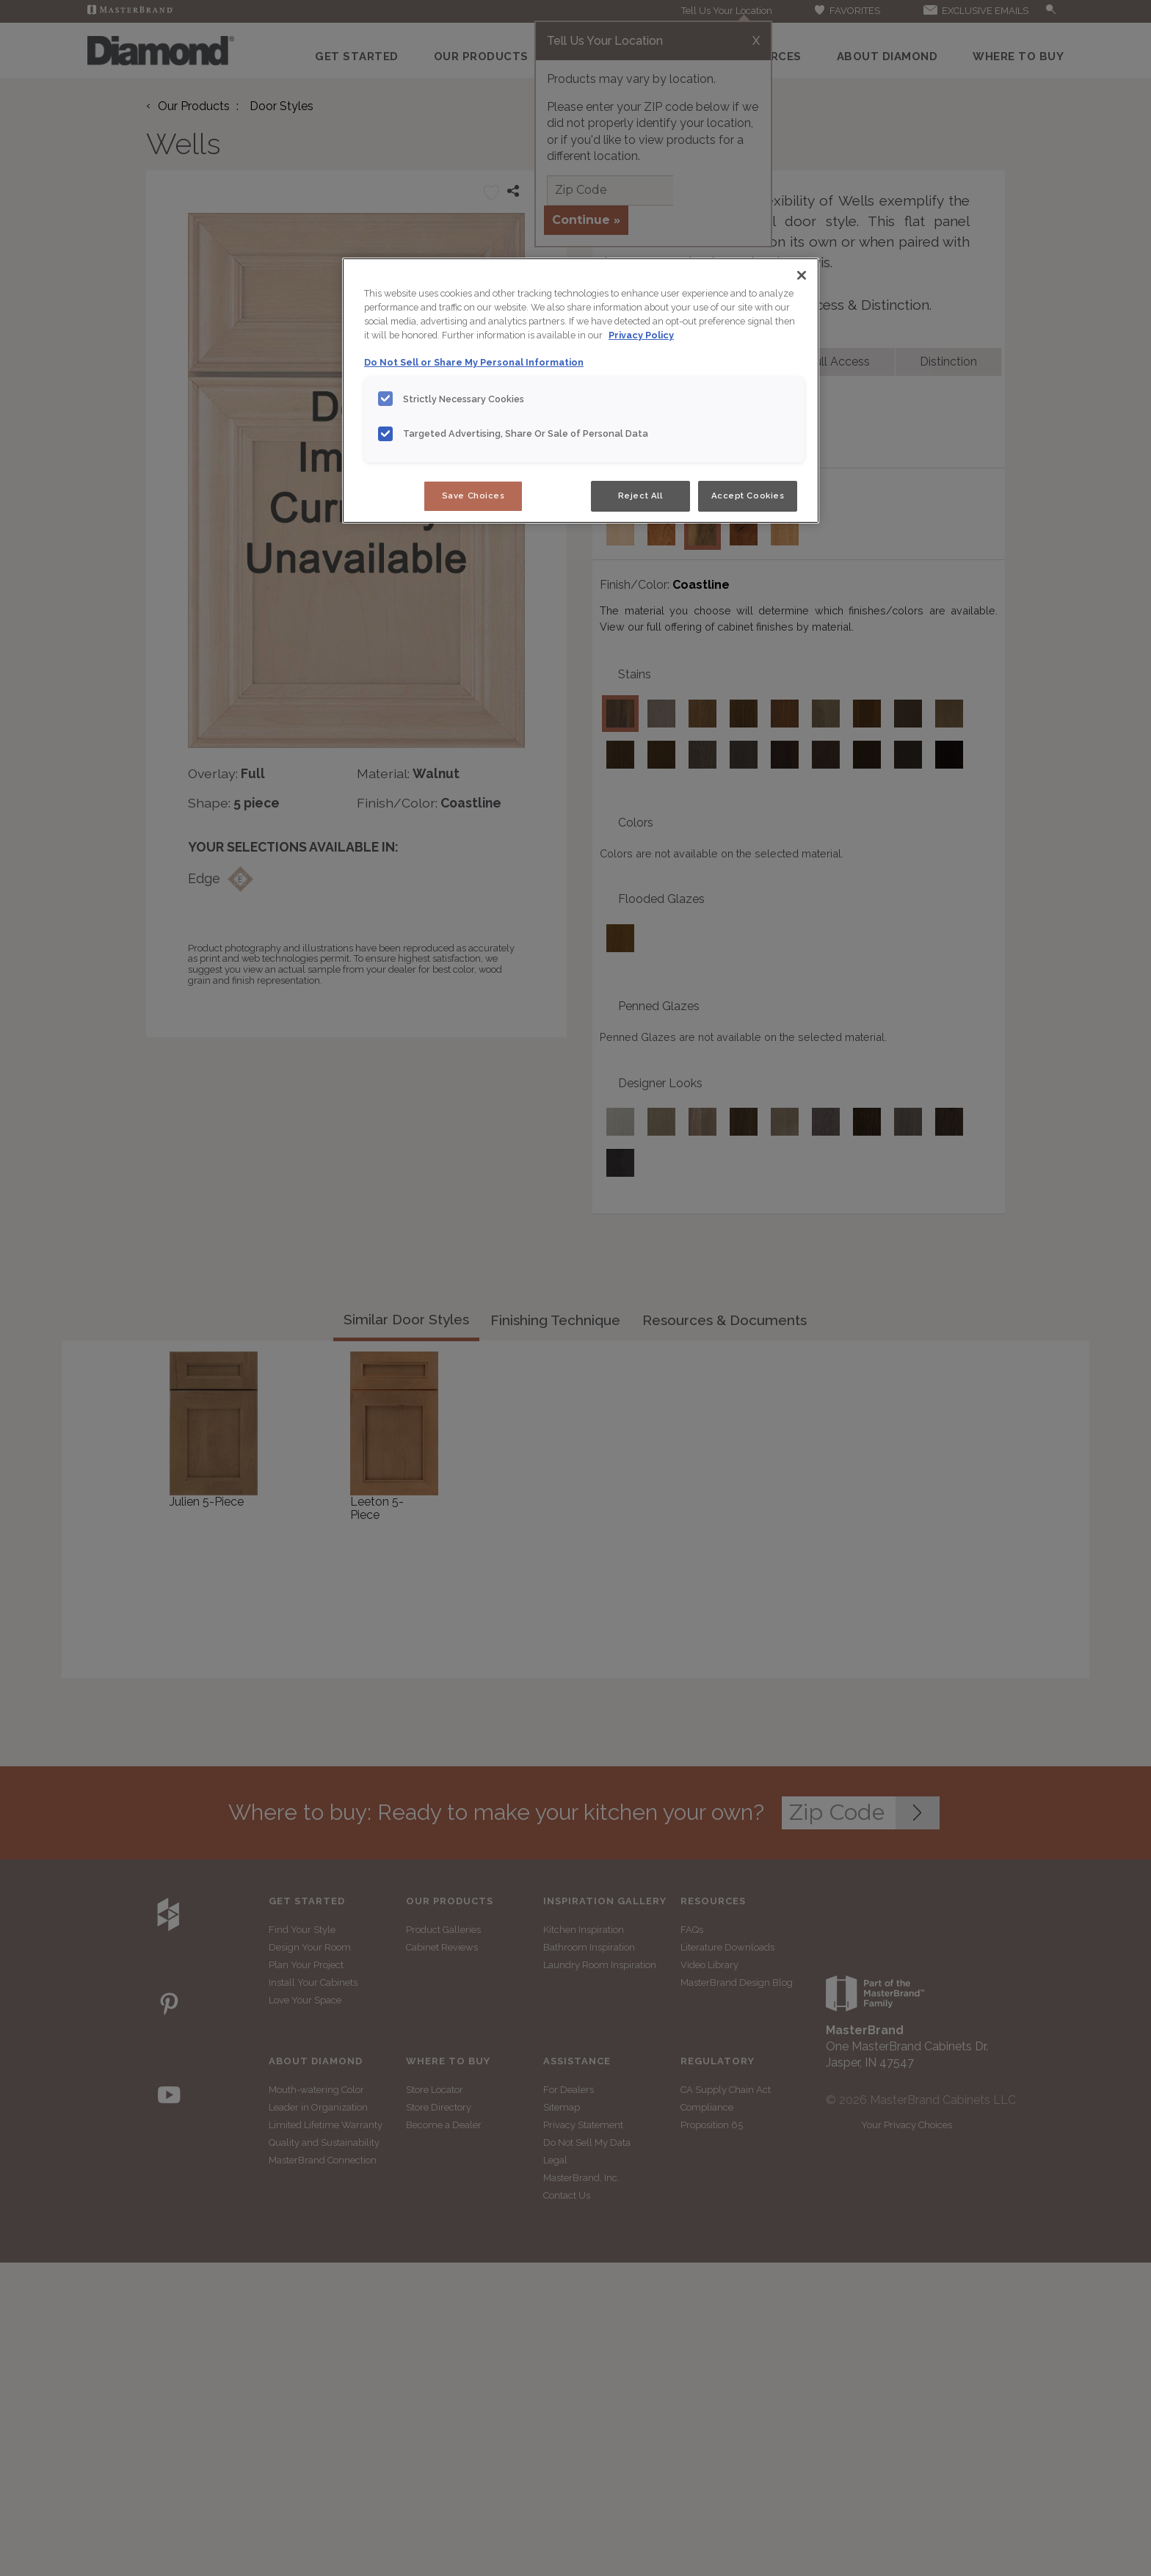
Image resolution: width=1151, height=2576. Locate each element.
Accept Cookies (748, 495)
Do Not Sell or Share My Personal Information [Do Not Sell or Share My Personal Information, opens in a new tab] (474, 362)
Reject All (640, 495)
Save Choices (473, 495)
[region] (580, 390)
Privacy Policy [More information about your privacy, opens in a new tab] (641, 335)
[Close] (801, 275)
